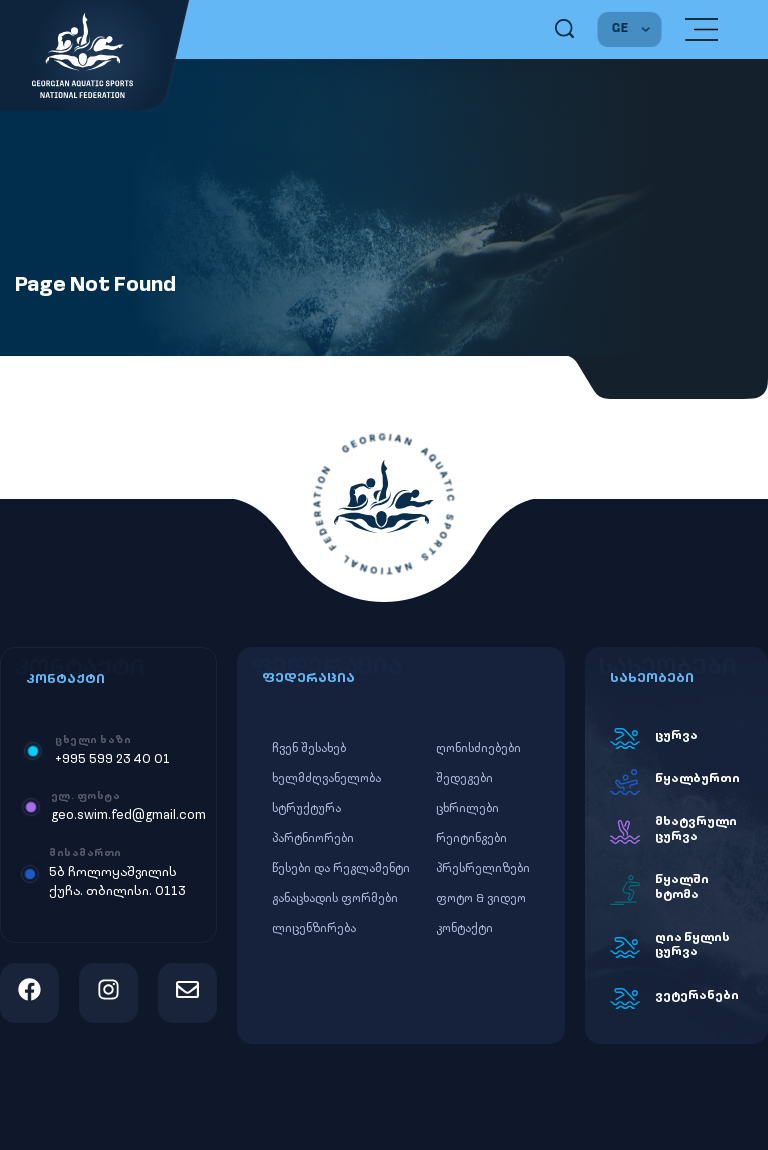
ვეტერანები (697, 996)
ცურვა (676, 736)
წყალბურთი (697, 779)
